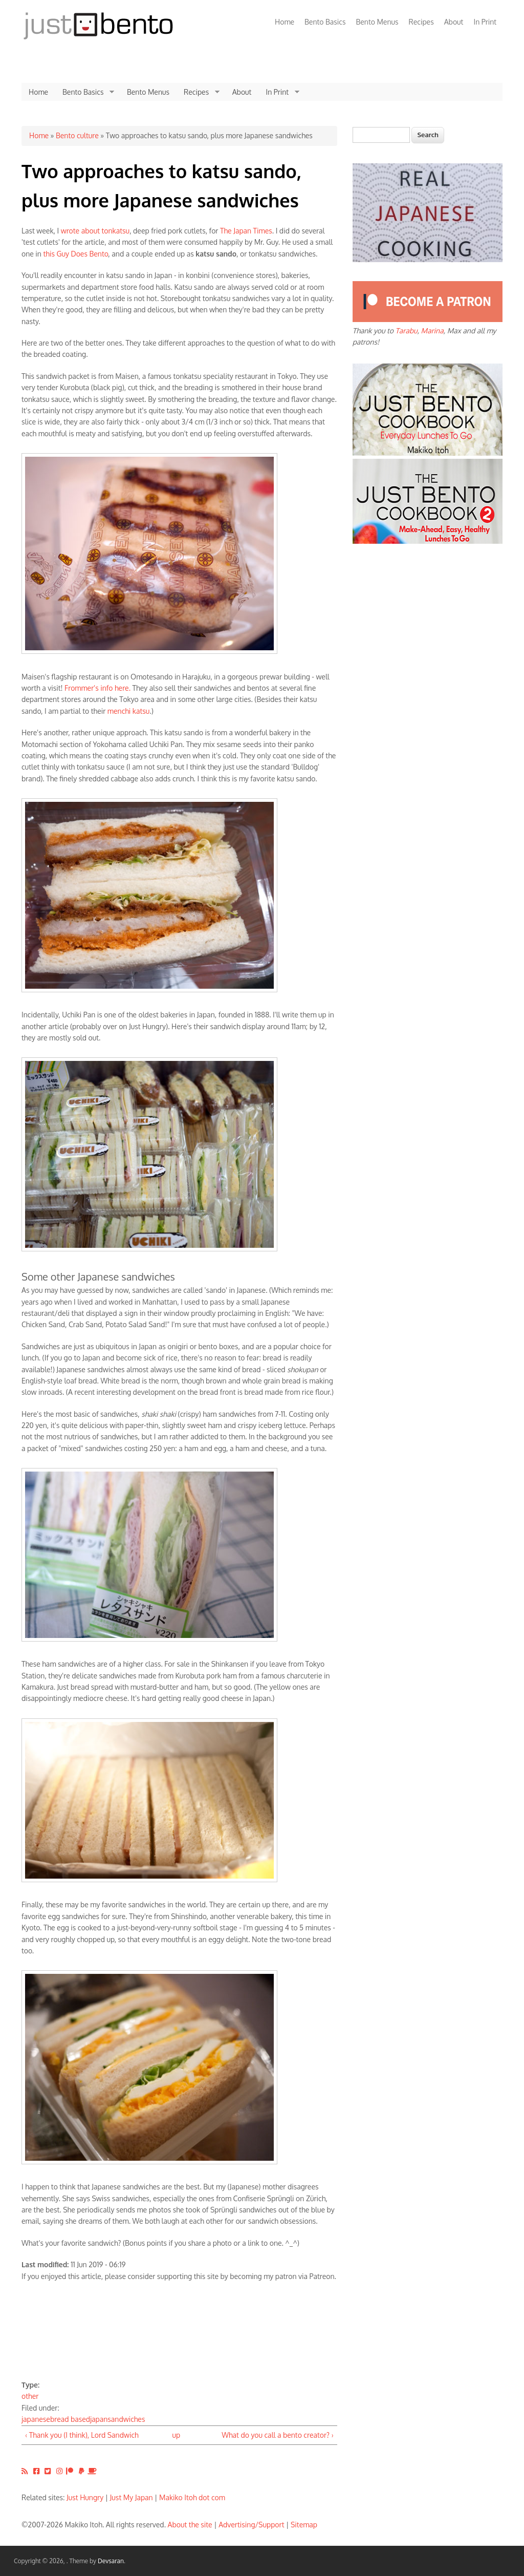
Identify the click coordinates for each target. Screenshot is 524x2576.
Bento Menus (377, 21)
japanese (35, 2419)
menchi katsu (128, 711)
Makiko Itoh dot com (192, 2497)
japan (98, 2419)
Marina (432, 330)
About (454, 21)
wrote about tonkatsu (95, 230)
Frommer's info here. (97, 688)
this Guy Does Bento (75, 253)
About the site (190, 2524)
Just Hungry (85, 2497)
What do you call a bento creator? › (277, 2435)
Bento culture (77, 135)
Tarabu (407, 330)
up (176, 2435)
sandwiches (126, 2419)
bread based (70, 2419)
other (29, 2396)
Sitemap (304, 2524)
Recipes (421, 21)
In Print (484, 21)
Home (284, 21)
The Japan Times (246, 230)
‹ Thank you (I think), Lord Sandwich (82, 2435)
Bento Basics (324, 21)
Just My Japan (131, 2497)
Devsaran (111, 2561)
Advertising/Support (251, 2524)
